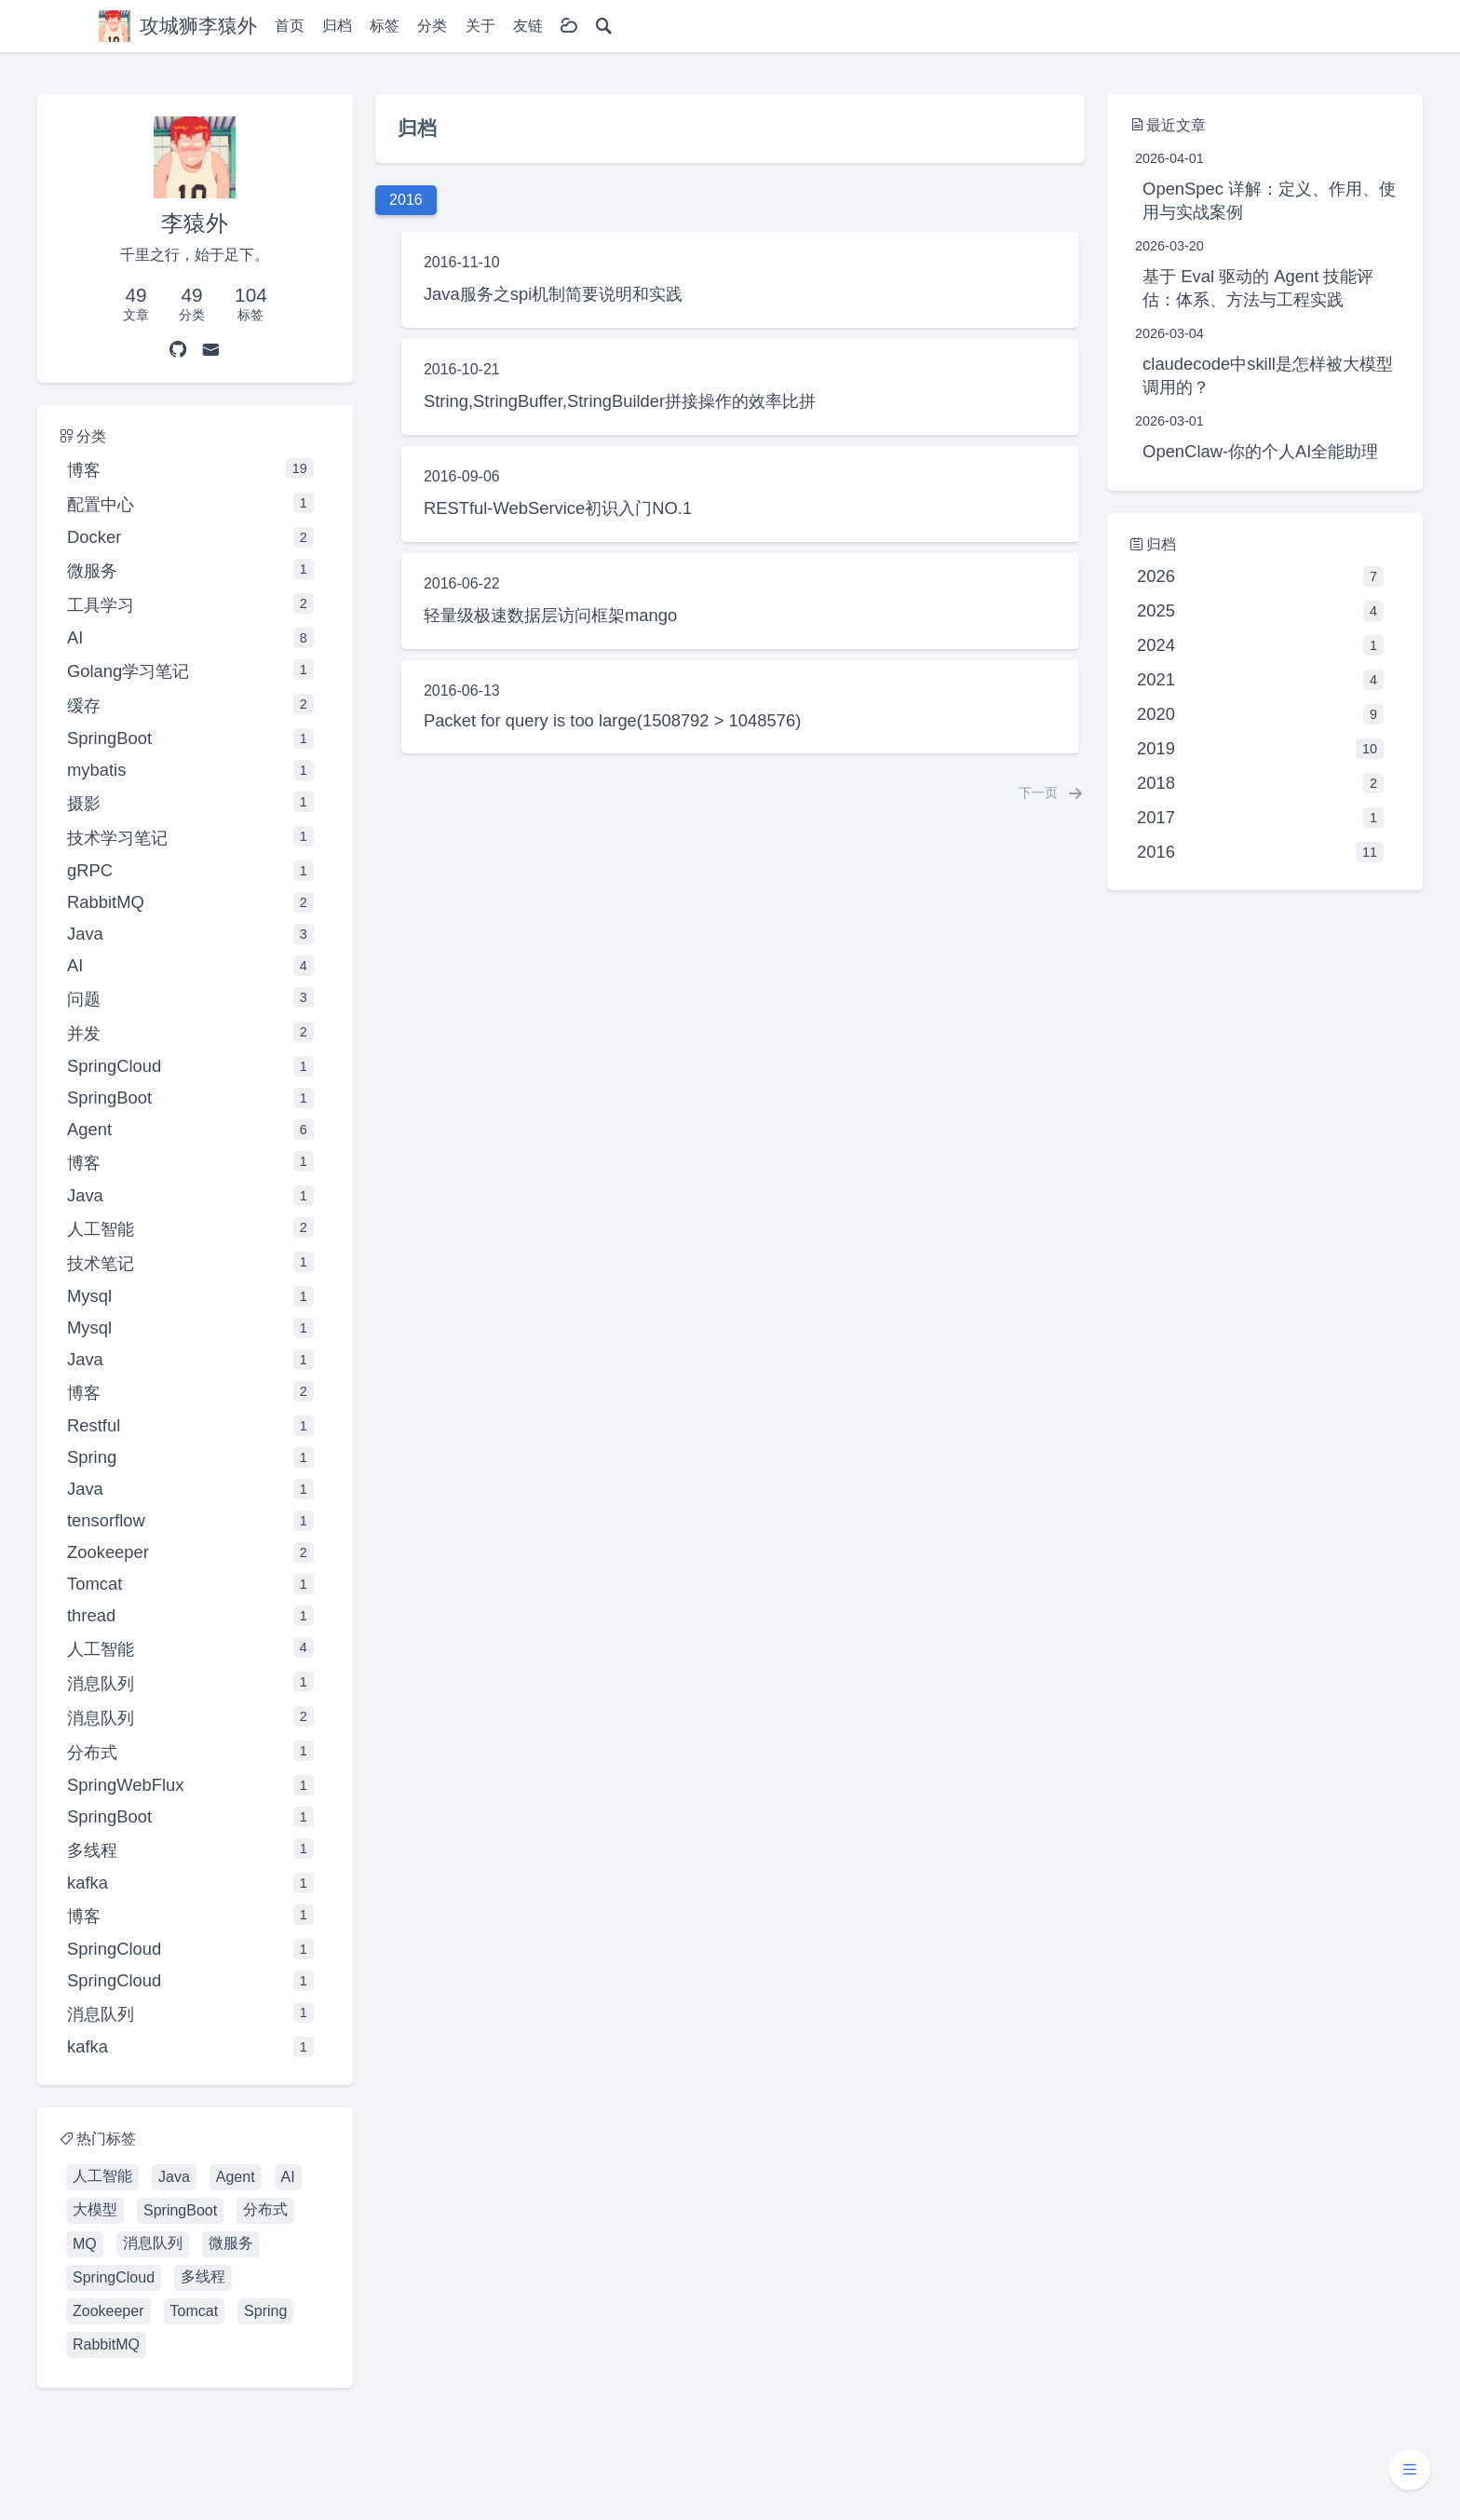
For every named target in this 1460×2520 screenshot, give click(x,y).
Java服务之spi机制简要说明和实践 (553, 294)
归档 (337, 26)
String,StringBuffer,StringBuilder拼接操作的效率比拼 (620, 401)
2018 (1260, 783)
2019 (1260, 748)
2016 (1260, 852)
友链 (528, 26)
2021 (1260, 680)
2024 (1260, 645)
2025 (1260, 611)
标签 (384, 26)
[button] (1409, 2469)
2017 (1260, 817)
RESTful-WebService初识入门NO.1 (558, 508)
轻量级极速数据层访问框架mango (550, 615)
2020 (1260, 714)
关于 (480, 26)
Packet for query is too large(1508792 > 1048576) (612, 720)
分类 (432, 26)
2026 (1260, 576)
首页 (289, 26)
